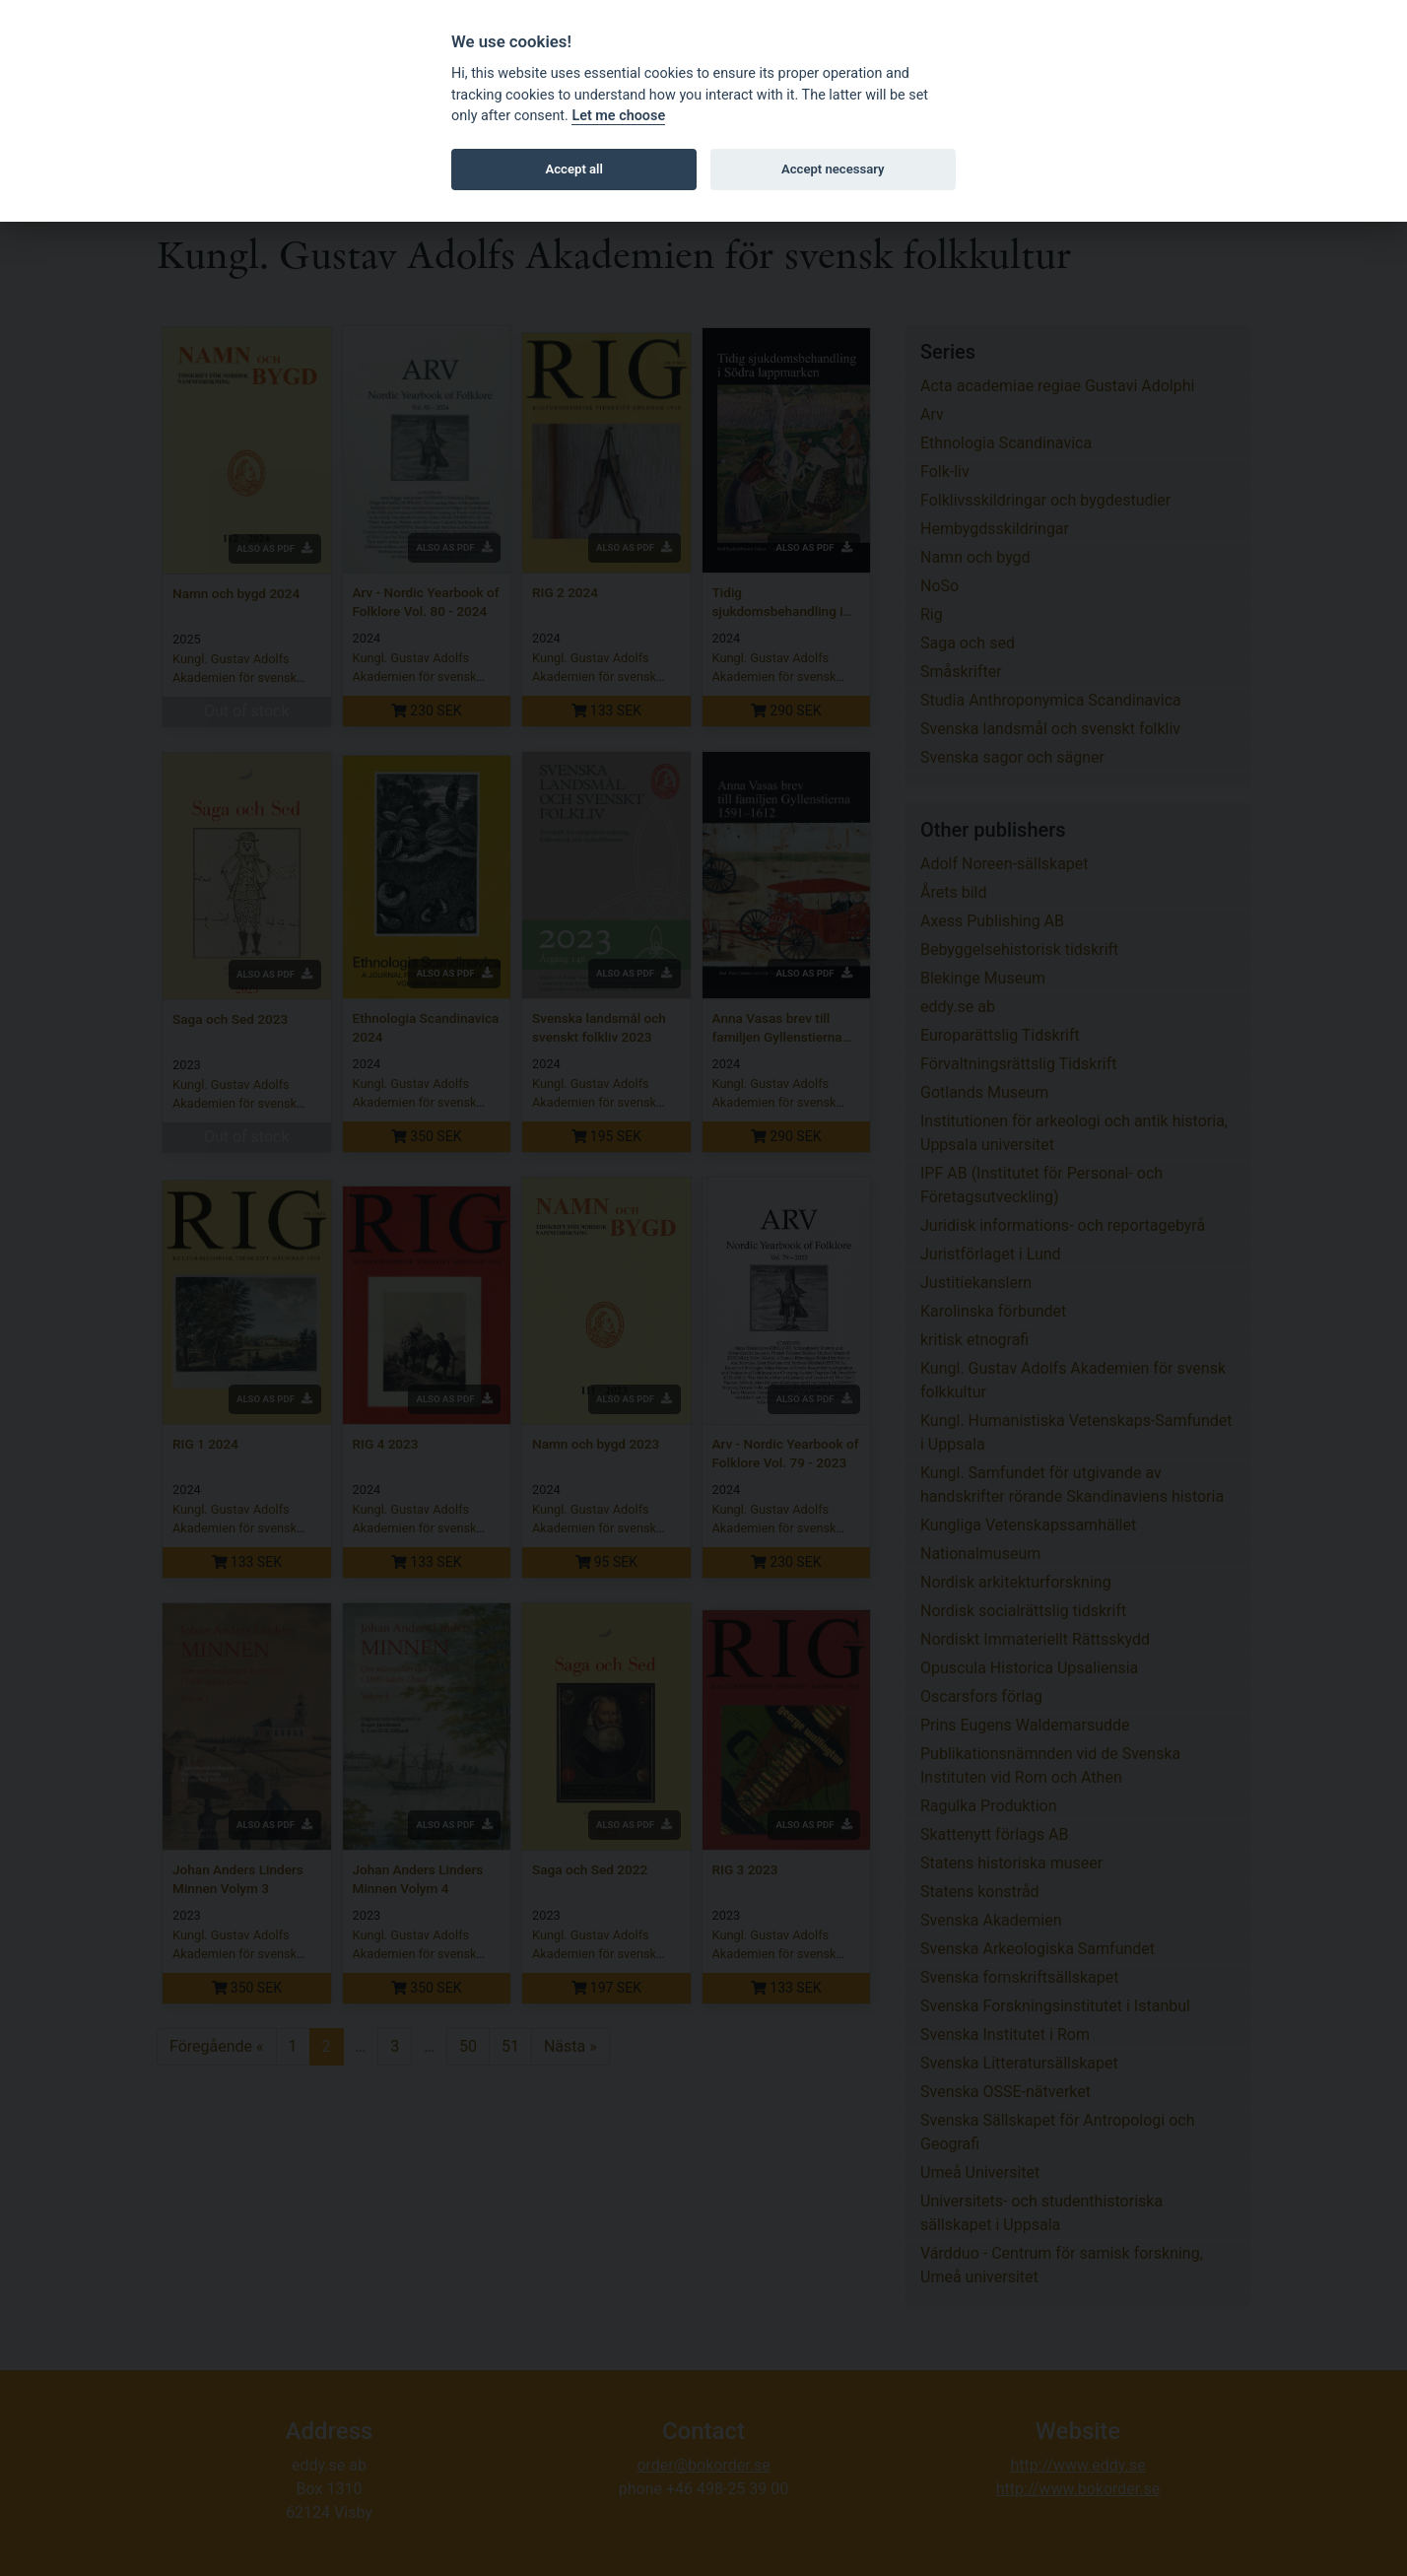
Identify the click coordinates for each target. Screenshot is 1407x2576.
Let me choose (618, 115)
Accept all (574, 169)
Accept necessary (833, 169)
